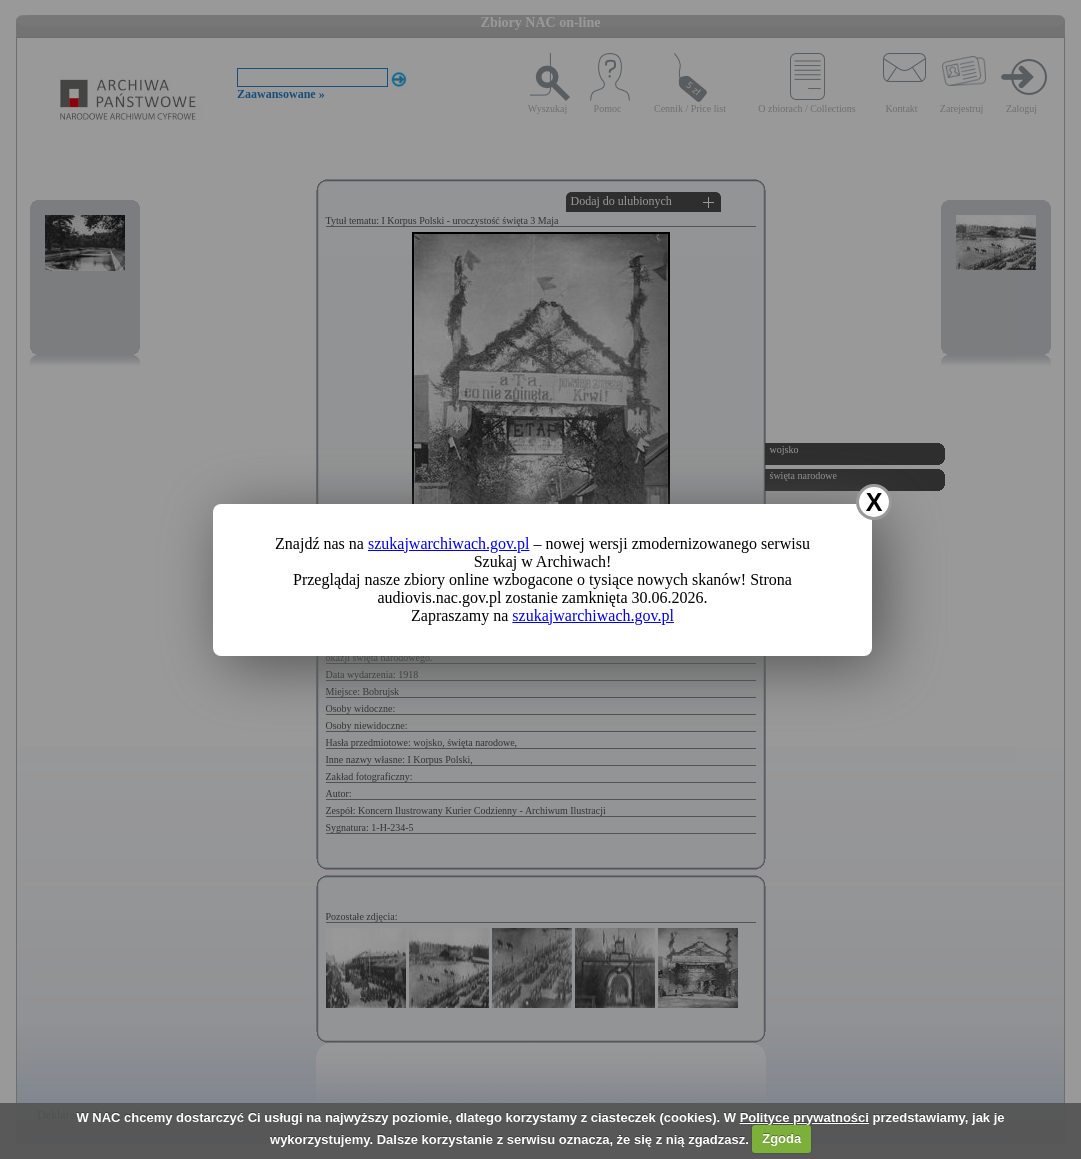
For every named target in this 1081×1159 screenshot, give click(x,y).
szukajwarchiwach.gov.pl (449, 543)
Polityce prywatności (804, 1117)
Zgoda (781, 1138)
